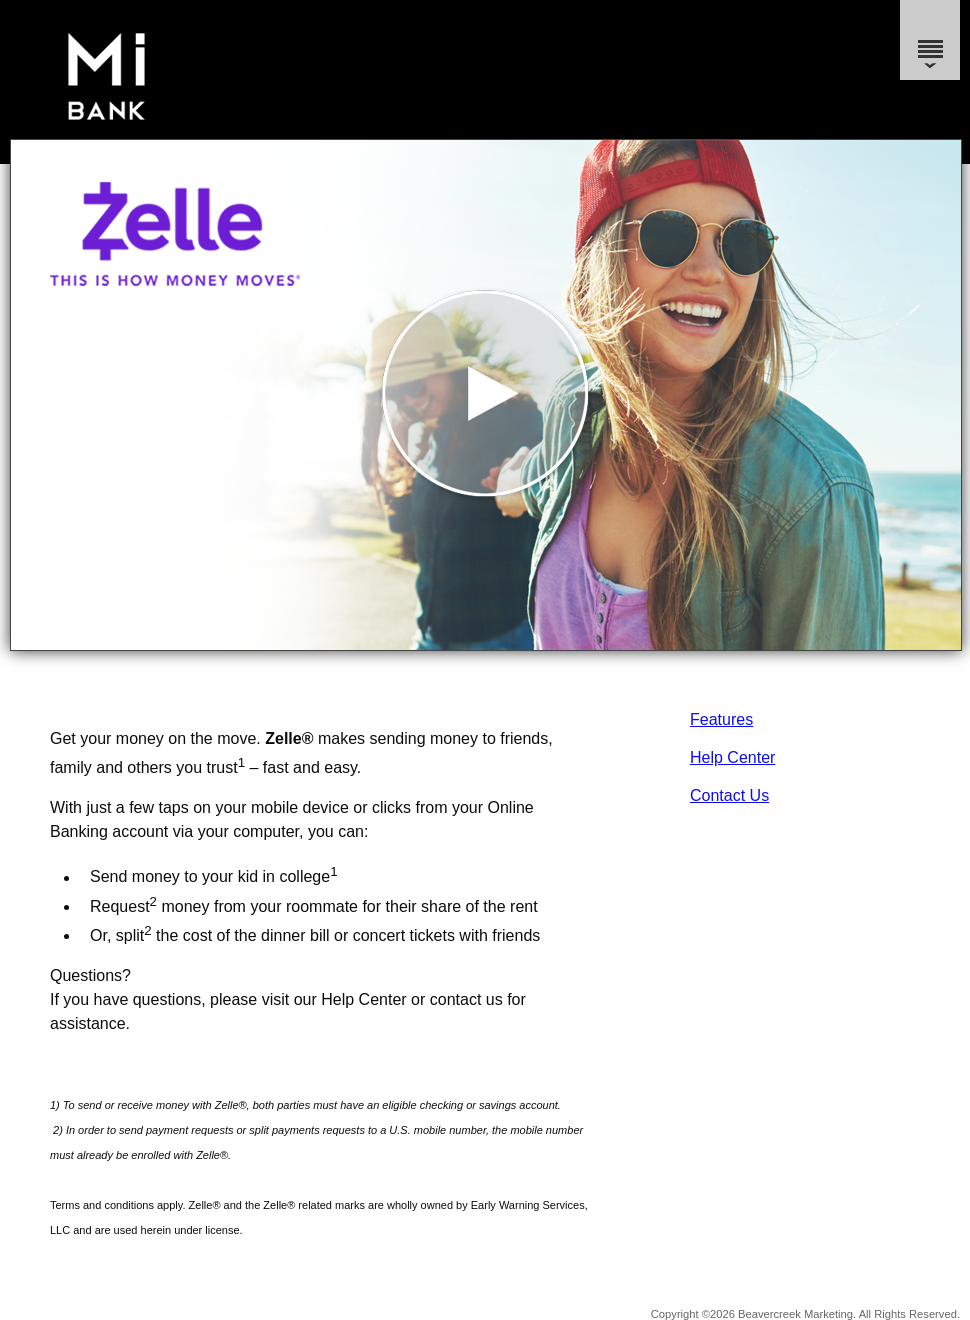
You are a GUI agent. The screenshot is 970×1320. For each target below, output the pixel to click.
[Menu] (930, 40)
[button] (486, 395)
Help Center (732, 757)
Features (721, 719)
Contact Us (729, 795)
